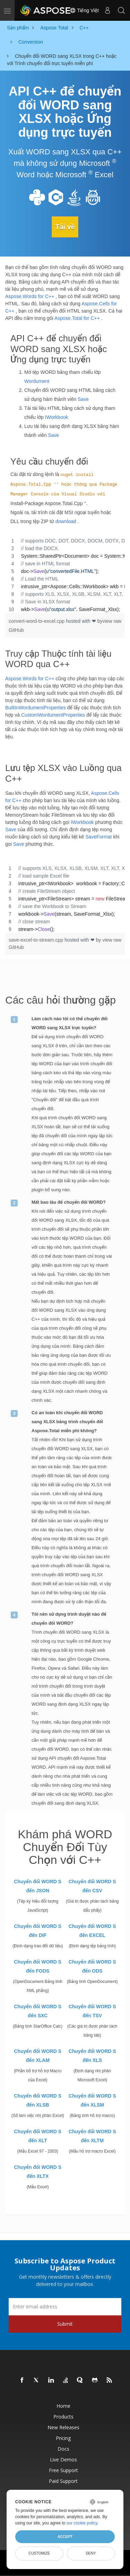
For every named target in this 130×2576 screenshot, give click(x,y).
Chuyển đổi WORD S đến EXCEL (92, 1930)
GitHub (16, 630)
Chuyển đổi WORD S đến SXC (37, 2011)
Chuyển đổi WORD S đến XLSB (37, 2100)
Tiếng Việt (84, 10)
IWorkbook (56, 417)
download (65, 521)
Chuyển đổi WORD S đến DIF (37, 1930)
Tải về (65, 227)
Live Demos (63, 2459)
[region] (65, 575)
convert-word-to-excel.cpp (37, 621)
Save (83, 399)
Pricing (63, 2438)
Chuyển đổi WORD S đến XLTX (37, 2171)
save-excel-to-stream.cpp (36, 940)
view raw (112, 621)
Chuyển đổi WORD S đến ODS (92, 1966)
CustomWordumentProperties (53, 715)
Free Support (63, 2470)
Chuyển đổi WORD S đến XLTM (92, 2136)
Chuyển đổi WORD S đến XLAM (37, 2055)
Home (63, 2406)
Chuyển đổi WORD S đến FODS (37, 1966)
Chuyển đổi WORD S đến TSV (92, 2011)
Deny (91, 2553)
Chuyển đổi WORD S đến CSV (92, 1886)
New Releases (63, 2427)
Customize (39, 2553)
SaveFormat (98, 837)
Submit (65, 2324)
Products (63, 2416)
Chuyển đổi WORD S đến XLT (37, 2136)
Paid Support (63, 2481)
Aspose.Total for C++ (77, 318)
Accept (65, 2536)
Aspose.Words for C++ (29, 296)
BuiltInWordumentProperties (35, 707)
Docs (63, 2448)
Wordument (36, 381)
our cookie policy (82, 2523)
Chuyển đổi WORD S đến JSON (37, 1886)
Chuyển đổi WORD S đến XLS (92, 2055)
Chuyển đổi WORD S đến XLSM (92, 2100)
